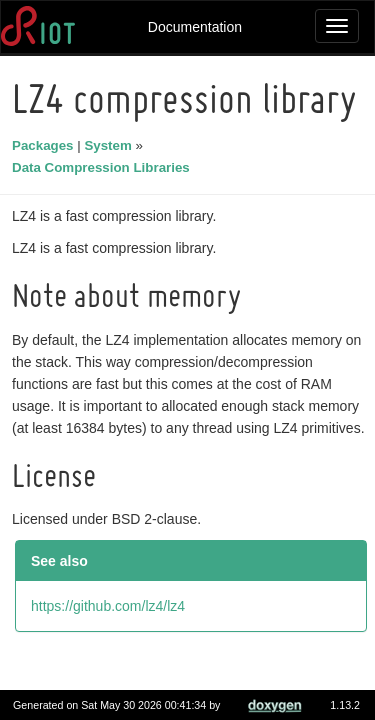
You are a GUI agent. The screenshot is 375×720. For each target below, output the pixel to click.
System (110, 145)
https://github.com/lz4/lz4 (111, 628)
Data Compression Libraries (104, 167)
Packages (46, 145)
